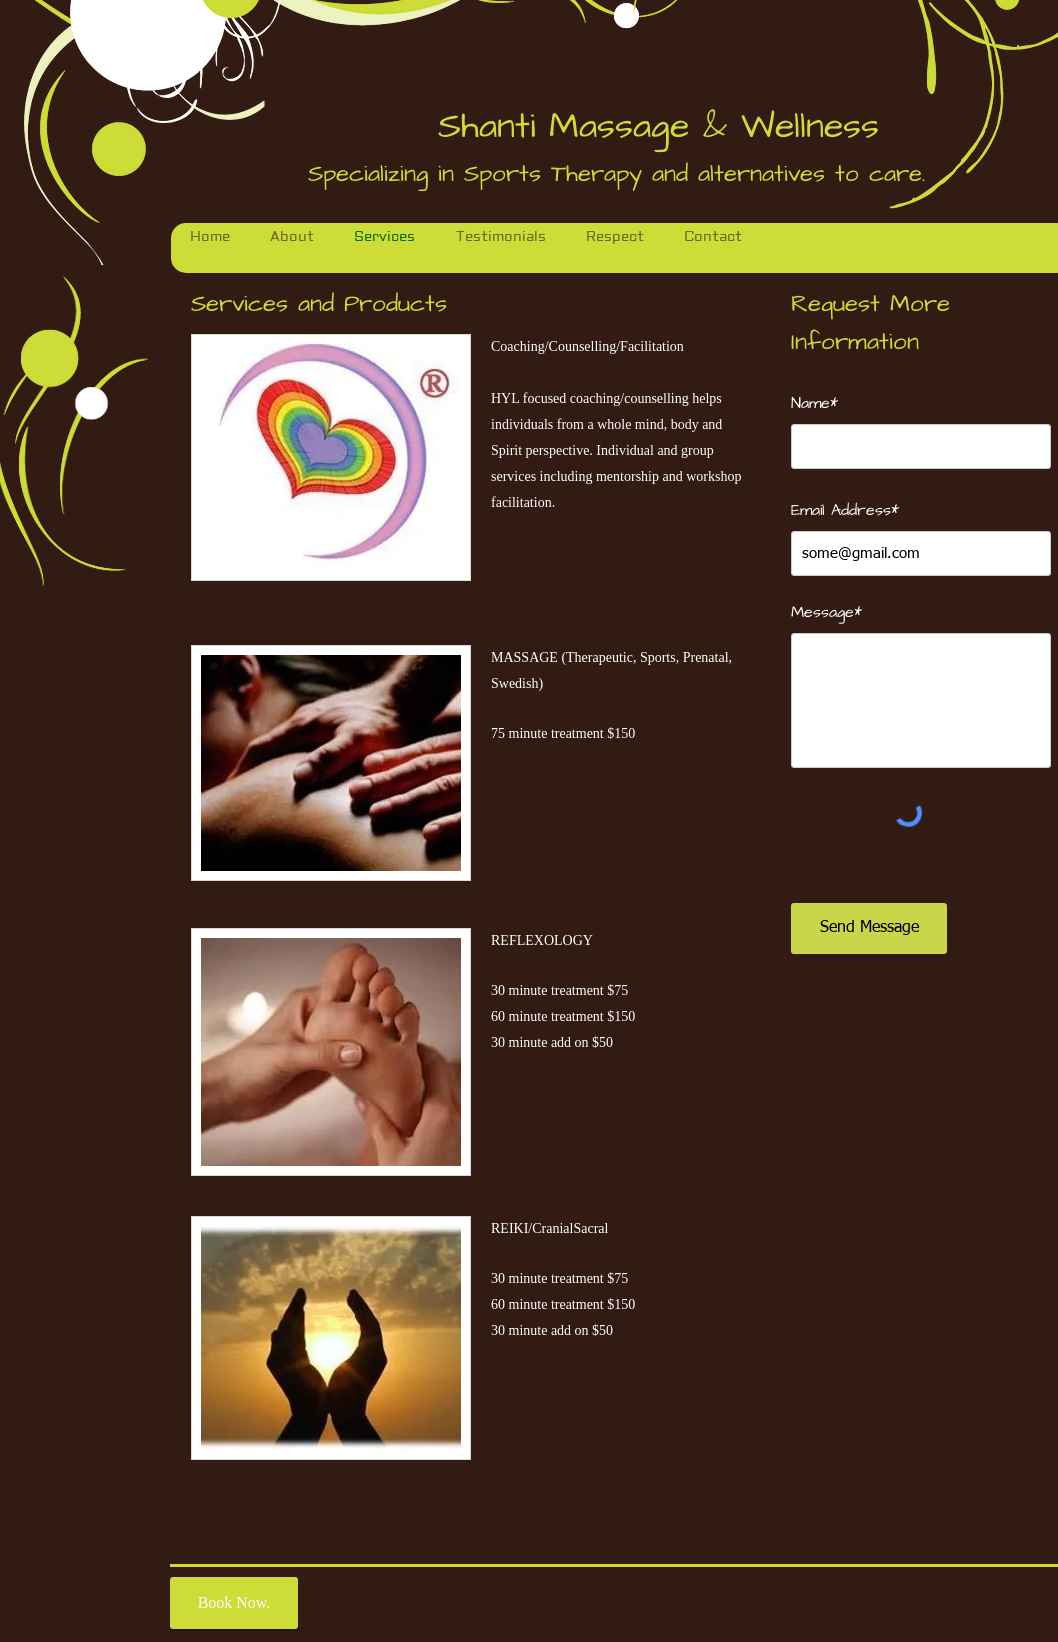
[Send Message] (869, 928)
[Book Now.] (234, 1603)
